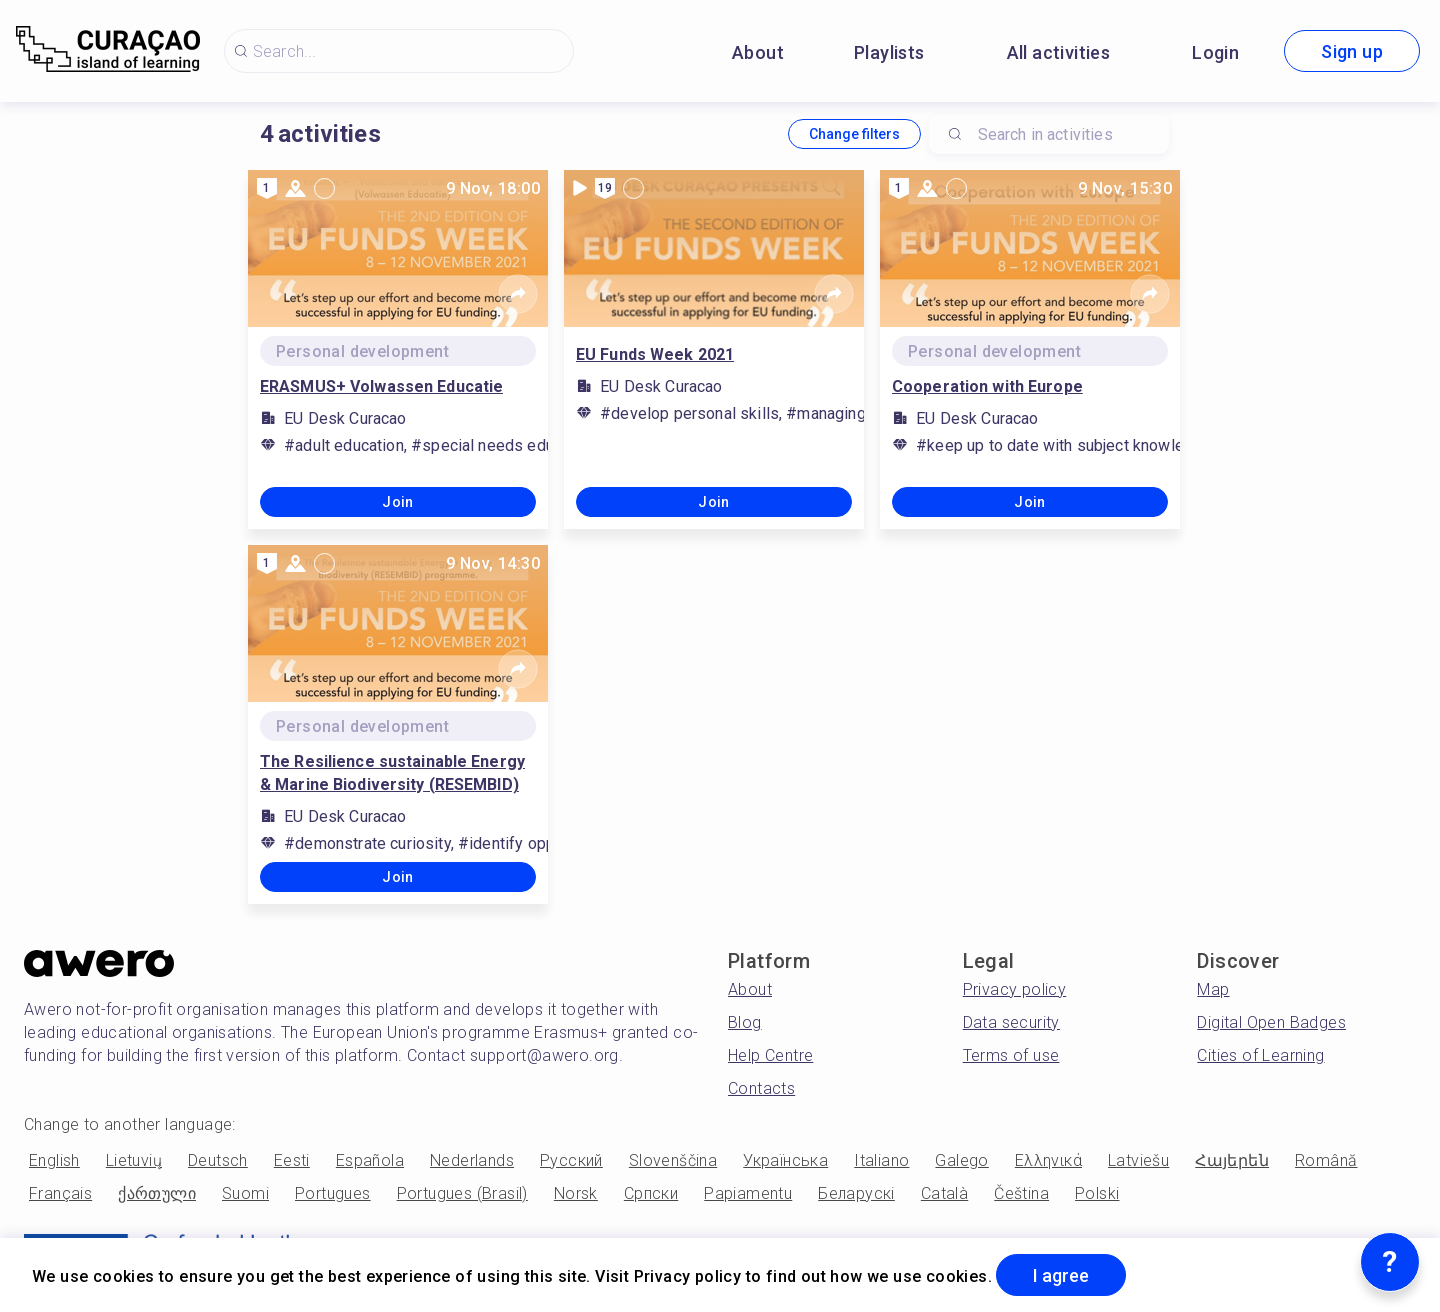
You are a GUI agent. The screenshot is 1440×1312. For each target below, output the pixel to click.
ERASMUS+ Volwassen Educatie (381, 386)
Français (60, 1193)
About (758, 52)
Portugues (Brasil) (462, 1193)
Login (1215, 52)
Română (1326, 1160)
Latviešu (1138, 1160)
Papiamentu (748, 1193)
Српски (651, 1193)
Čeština (1021, 1193)
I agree (1061, 1275)
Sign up (1352, 51)
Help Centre (770, 1055)
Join (398, 502)
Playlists (889, 52)
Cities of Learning (1260, 1055)
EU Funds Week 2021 (655, 354)
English (54, 1160)
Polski (1097, 1193)
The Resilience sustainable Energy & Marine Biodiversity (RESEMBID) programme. (392, 774)
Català (944, 1193)
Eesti (292, 1160)
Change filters (854, 134)
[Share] (518, 294)
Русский (571, 1160)
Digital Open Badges (1271, 1022)
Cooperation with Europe (987, 386)
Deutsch (218, 1160)
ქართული (157, 1193)
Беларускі (856, 1193)
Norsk (576, 1193)
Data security (1011, 1022)
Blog (745, 1022)
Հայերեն (1232, 1160)
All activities (1059, 52)
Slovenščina (673, 1160)
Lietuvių (134, 1160)
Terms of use (1011, 1055)
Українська (785, 1160)
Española (370, 1160)
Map (1213, 989)
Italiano (881, 1160)
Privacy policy (1015, 989)
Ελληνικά (1048, 1160)
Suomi (245, 1193)
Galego (961, 1160)
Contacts (761, 1088)
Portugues (333, 1193)
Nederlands (472, 1160)
